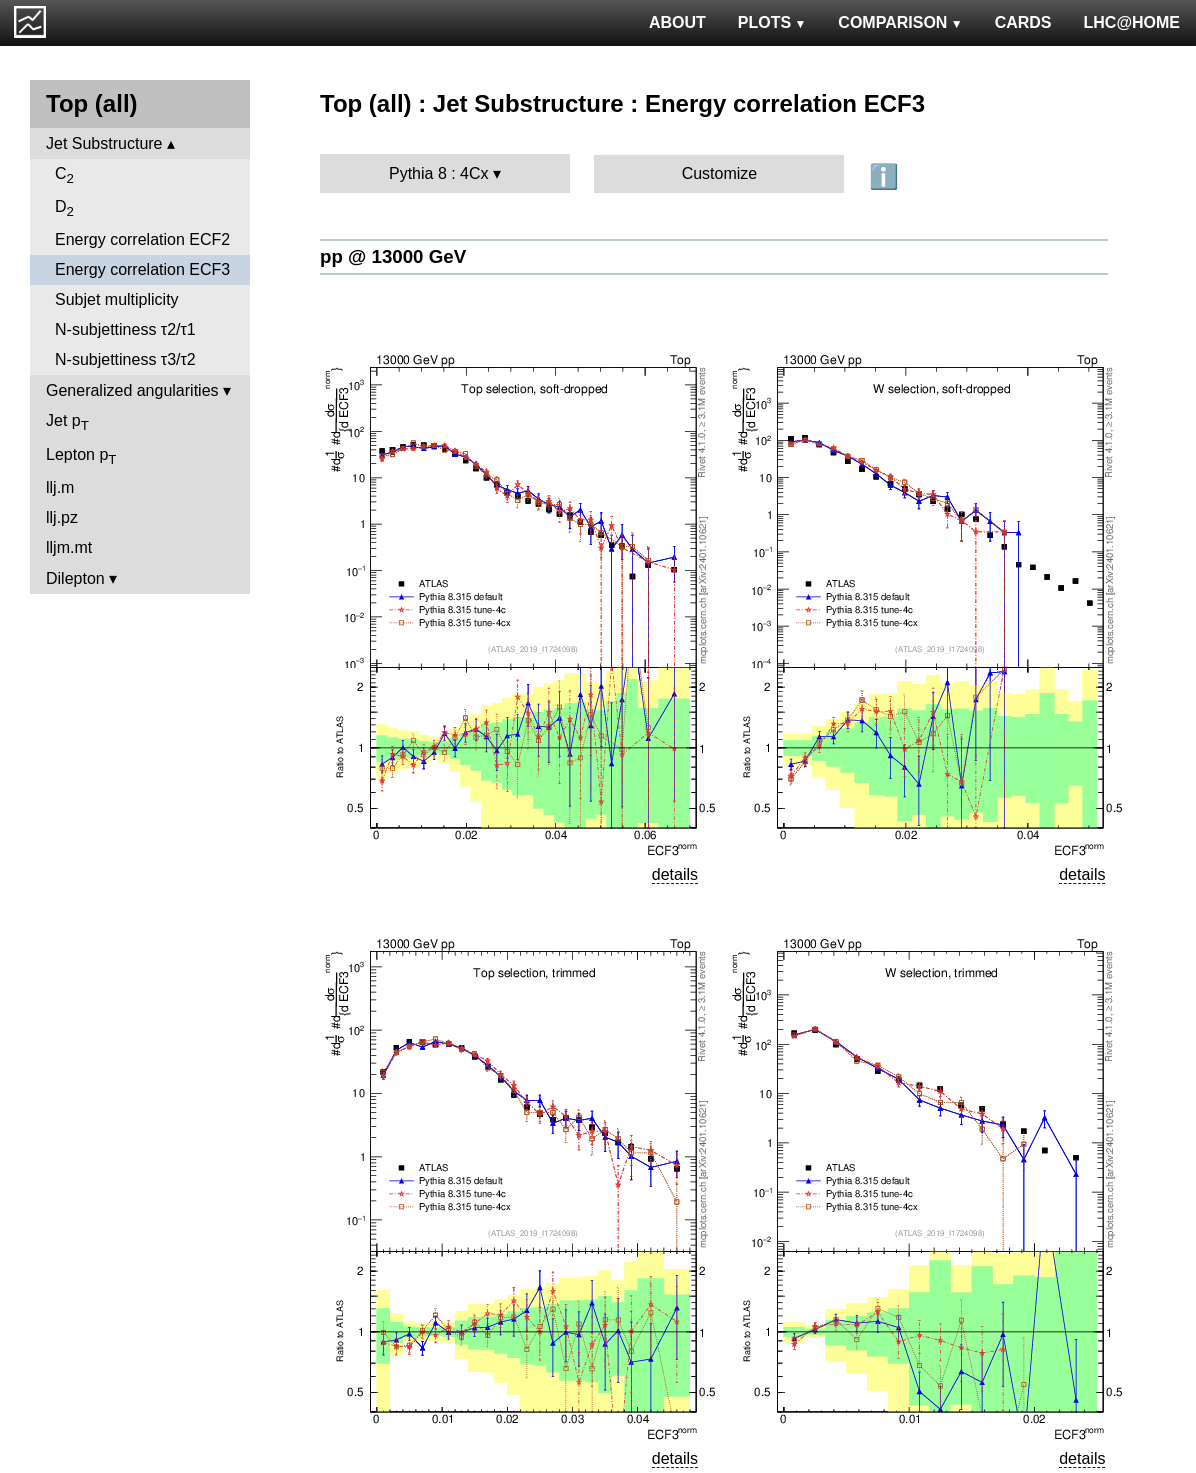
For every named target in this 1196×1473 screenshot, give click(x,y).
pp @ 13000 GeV (393, 256)
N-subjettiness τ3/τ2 (125, 359)
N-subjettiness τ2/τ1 (125, 329)
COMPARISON (900, 22)
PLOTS (772, 22)
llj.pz (62, 517)
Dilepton (75, 578)
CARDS (1023, 22)
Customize (720, 173)
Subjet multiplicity (117, 299)
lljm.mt (69, 547)
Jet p (67, 422)
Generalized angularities (132, 390)
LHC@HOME (1132, 22)
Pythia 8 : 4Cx (439, 173)
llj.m (60, 487)
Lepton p (81, 456)
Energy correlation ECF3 (142, 269)
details (675, 874)
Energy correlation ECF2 (142, 239)
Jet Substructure (104, 143)
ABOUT (677, 22)
